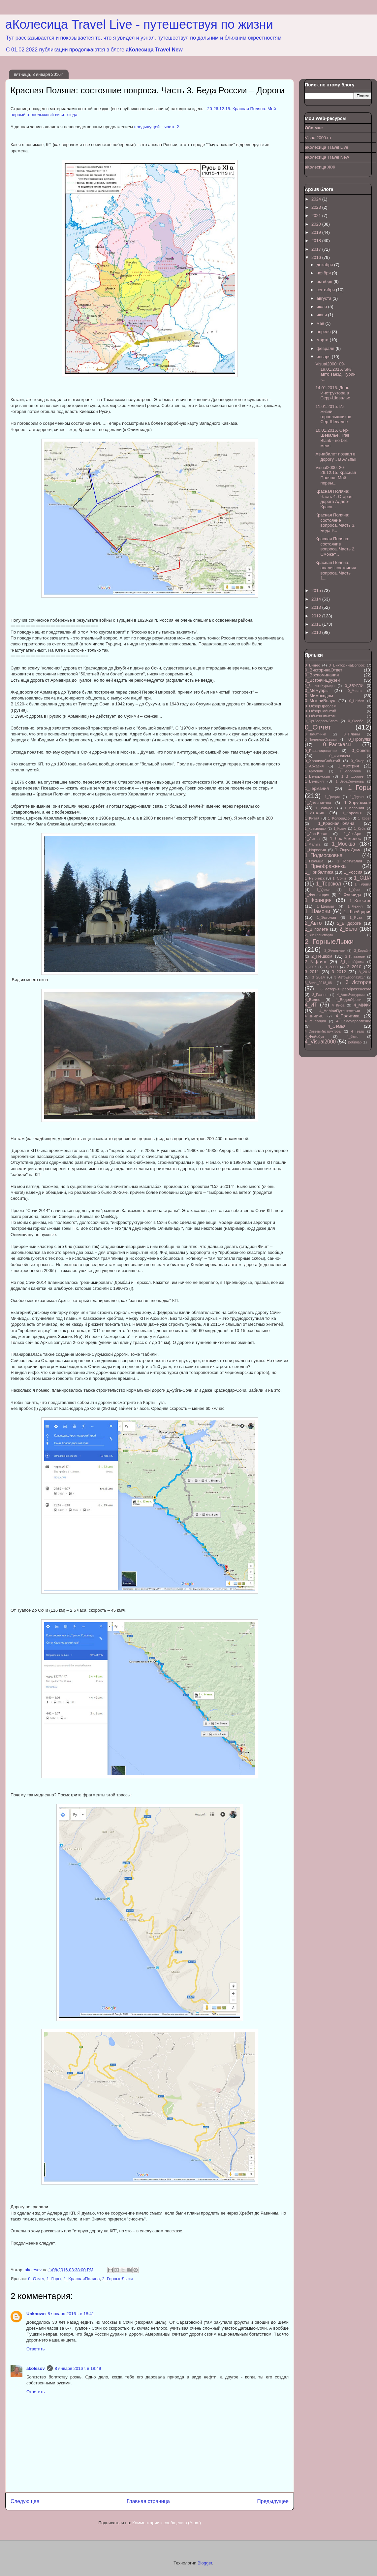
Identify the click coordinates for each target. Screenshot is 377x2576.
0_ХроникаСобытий (322, 761)
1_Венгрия (314, 781)
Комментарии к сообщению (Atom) (166, 2522)
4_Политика (348, 1015)
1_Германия (317, 788)
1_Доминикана (318, 802)
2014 (316, 599)
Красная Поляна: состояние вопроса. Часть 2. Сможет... (335, 546)
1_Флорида (350, 894)
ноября (324, 272)
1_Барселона (350, 771)
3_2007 (310, 967)
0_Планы (352, 734)
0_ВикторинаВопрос (347, 665)
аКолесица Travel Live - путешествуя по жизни (139, 24)
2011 (316, 624)
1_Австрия (348, 765)
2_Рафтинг (315, 961)
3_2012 (338, 971)
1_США (362, 878)
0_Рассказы (337, 744)
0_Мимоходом (319, 695)
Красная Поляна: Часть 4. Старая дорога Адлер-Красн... (333, 499)
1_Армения (314, 771)
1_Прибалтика (319, 872)
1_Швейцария (357, 911)
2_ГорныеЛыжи (117, 2278)
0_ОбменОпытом (320, 716)
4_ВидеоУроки (348, 999)
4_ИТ (311, 1005)
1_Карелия (352, 813)
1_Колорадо (339, 818)
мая (321, 323)
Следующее (25, 2501)
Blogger (205, 2562)
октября (325, 281)
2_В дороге (349, 923)
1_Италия (314, 812)
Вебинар (355, 1042)
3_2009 (331, 967)
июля (322, 306)
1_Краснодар (315, 828)
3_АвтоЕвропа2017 (349, 977)
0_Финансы (340, 756)
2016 (316, 257)
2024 (316, 199)
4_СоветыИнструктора (323, 1031)
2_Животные (334, 950)
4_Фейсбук (314, 1036)
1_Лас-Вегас (316, 833)
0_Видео (312, 665)
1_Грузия (357, 797)
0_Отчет (36, 2278)
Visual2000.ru (318, 137)
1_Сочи (339, 878)
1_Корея (364, 818)
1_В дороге (352, 776)
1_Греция (332, 797)
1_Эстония (326, 917)
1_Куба (359, 828)
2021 (316, 215)
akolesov (35, 2368)
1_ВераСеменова (350, 781)
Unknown (36, 2313)
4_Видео (312, 999)
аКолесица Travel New (154, 49)
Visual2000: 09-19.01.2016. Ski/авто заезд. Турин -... (335, 371)
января (324, 356)
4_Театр (357, 1031)
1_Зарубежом (357, 802)
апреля (324, 331)
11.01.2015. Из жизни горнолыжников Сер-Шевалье (333, 414)
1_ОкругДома (348, 849)
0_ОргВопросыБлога (321, 721)
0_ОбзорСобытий (320, 711)
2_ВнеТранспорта (319, 935)
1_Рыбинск (315, 878)
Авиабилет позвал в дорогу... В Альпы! (335, 456)
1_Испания (354, 808)
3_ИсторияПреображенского (345, 989)
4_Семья (336, 1026)
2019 (316, 232)
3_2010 (354, 966)
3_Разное (320, 995)
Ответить (35, 2348)
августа (324, 298)
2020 (316, 224)
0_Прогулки (359, 739)
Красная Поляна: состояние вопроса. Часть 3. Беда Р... (335, 522)
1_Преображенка (325, 866)
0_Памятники (315, 734)
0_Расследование (321, 750)
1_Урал (354, 890)
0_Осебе (355, 721)
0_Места (355, 691)
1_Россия (353, 872)
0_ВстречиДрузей (322, 680)
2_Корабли (362, 950)
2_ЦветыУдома (352, 962)
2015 (316, 590)
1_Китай (312, 818)
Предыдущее (273, 2501)
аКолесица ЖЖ (320, 167)
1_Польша (314, 861)
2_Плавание (355, 956)
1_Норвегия (315, 850)
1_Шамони (317, 911)
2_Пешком (321, 956)
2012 (316, 615)
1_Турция (363, 884)
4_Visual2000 (320, 1041)
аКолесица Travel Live (326, 147)
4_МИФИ (362, 1005)
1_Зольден (324, 808)
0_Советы (361, 750)
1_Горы (54, 2278)
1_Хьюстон (360, 900)
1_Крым (339, 828)
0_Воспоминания (322, 674)
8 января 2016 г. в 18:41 (71, 2313)
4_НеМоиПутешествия (339, 1011)
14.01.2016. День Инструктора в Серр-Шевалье (332, 392)
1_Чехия (355, 906)
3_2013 (365, 972)
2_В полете (316, 929)
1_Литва (312, 838)
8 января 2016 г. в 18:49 (78, 2368)
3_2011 (312, 971)
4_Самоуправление (353, 1021)
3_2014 (318, 977)
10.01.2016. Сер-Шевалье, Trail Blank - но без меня (332, 438)
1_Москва (343, 844)
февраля (326, 348)
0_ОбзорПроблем (320, 706)
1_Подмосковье (323, 855)
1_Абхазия (314, 766)
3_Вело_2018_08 (318, 983)
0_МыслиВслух (320, 700)
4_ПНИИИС (314, 1016)
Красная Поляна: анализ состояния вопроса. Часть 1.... (335, 570)
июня (322, 314)
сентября (326, 289)
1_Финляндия (317, 894)
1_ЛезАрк (352, 833)
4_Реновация (315, 1021)
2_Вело (348, 929)
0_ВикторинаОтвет (323, 669)
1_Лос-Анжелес (345, 838)
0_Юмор (357, 761)
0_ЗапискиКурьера (319, 686)
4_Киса (338, 1005)
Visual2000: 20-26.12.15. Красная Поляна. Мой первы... (335, 475)
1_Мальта (312, 844)
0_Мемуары (317, 690)
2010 (316, 632)
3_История (358, 982)
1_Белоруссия (317, 776)
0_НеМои (356, 701)
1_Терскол (328, 883)
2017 (316, 249)
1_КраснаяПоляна (82, 2278)
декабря (325, 264)
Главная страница (148, 2501)
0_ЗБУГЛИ (354, 685)
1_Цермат (325, 906)
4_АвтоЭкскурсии (350, 995)
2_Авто (313, 923)
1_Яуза (355, 917)
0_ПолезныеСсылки (321, 739)
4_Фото (352, 1037)
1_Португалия (349, 861)
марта (323, 339)
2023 (316, 207)
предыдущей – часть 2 (156, 126)
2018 (316, 240)
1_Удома (323, 890)
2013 (316, 607)
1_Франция (318, 900)
